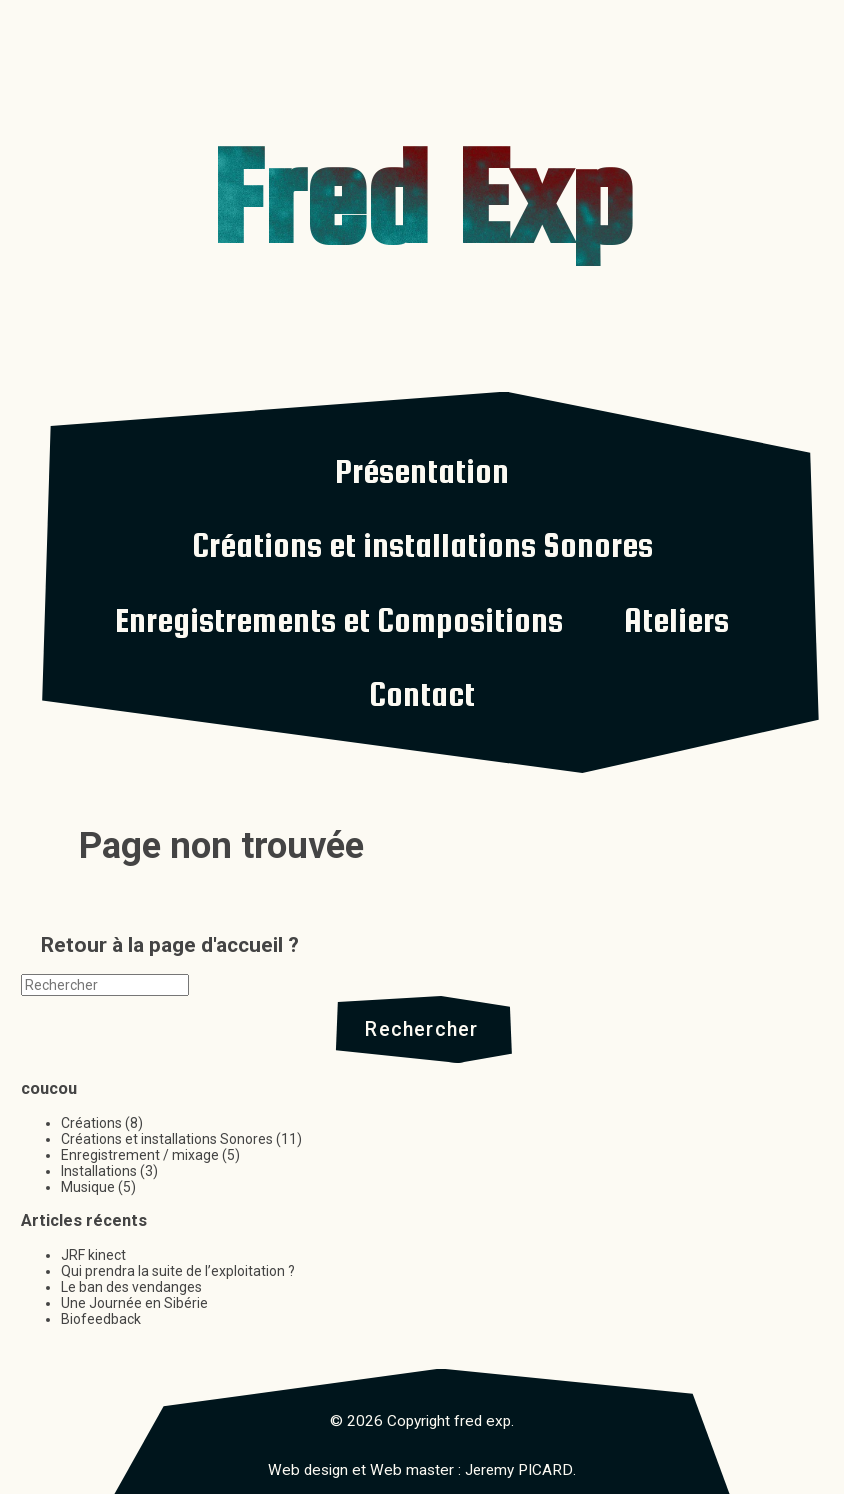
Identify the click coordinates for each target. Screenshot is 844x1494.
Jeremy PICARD (519, 1470)
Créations (91, 1123)
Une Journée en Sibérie (134, 1303)
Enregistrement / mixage (140, 1155)
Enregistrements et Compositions (339, 620)
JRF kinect (93, 1255)
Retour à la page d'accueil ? (170, 945)
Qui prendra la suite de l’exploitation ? (178, 1271)
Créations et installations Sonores (422, 545)
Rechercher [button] (421, 1029)
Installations (99, 1171)
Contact (422, 694)
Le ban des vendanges (131, 1287)
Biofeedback (101, 1319)
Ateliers (676, 620)
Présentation (422, 471)
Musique (88, 1187)
